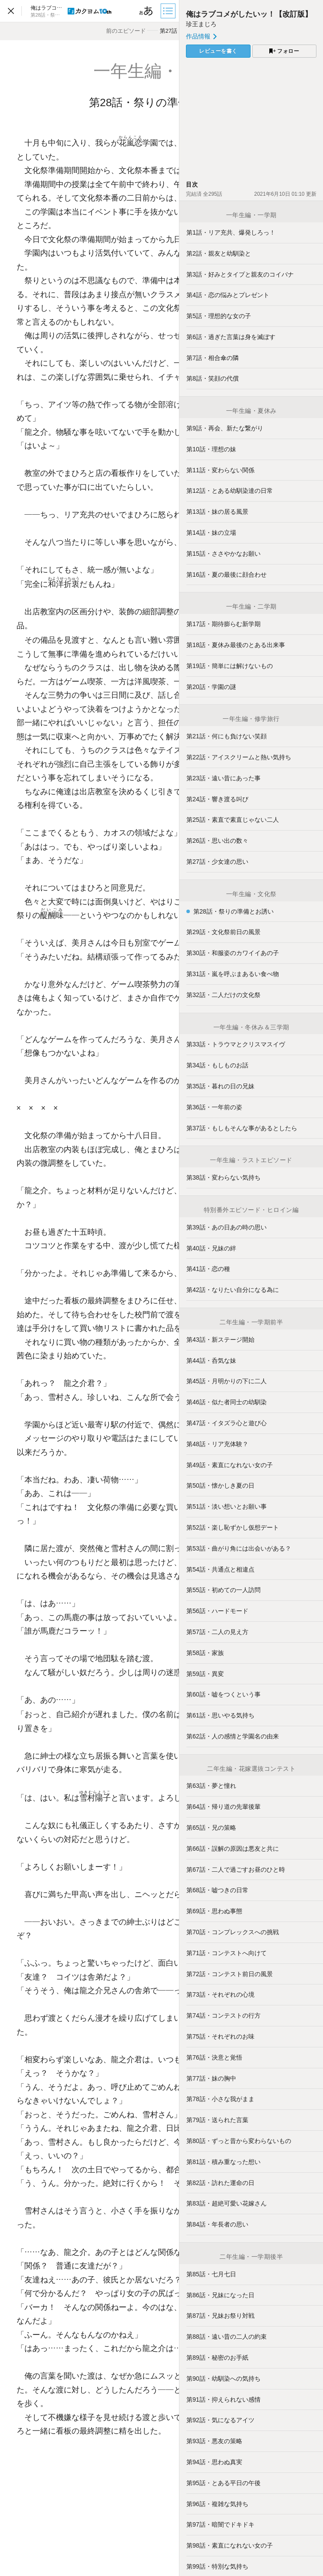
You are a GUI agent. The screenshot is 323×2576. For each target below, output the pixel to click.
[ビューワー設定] (146, 11)
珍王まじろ (201, 24)
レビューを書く (218, 51)
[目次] (169, 11)
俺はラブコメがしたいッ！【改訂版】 (249, 14)
